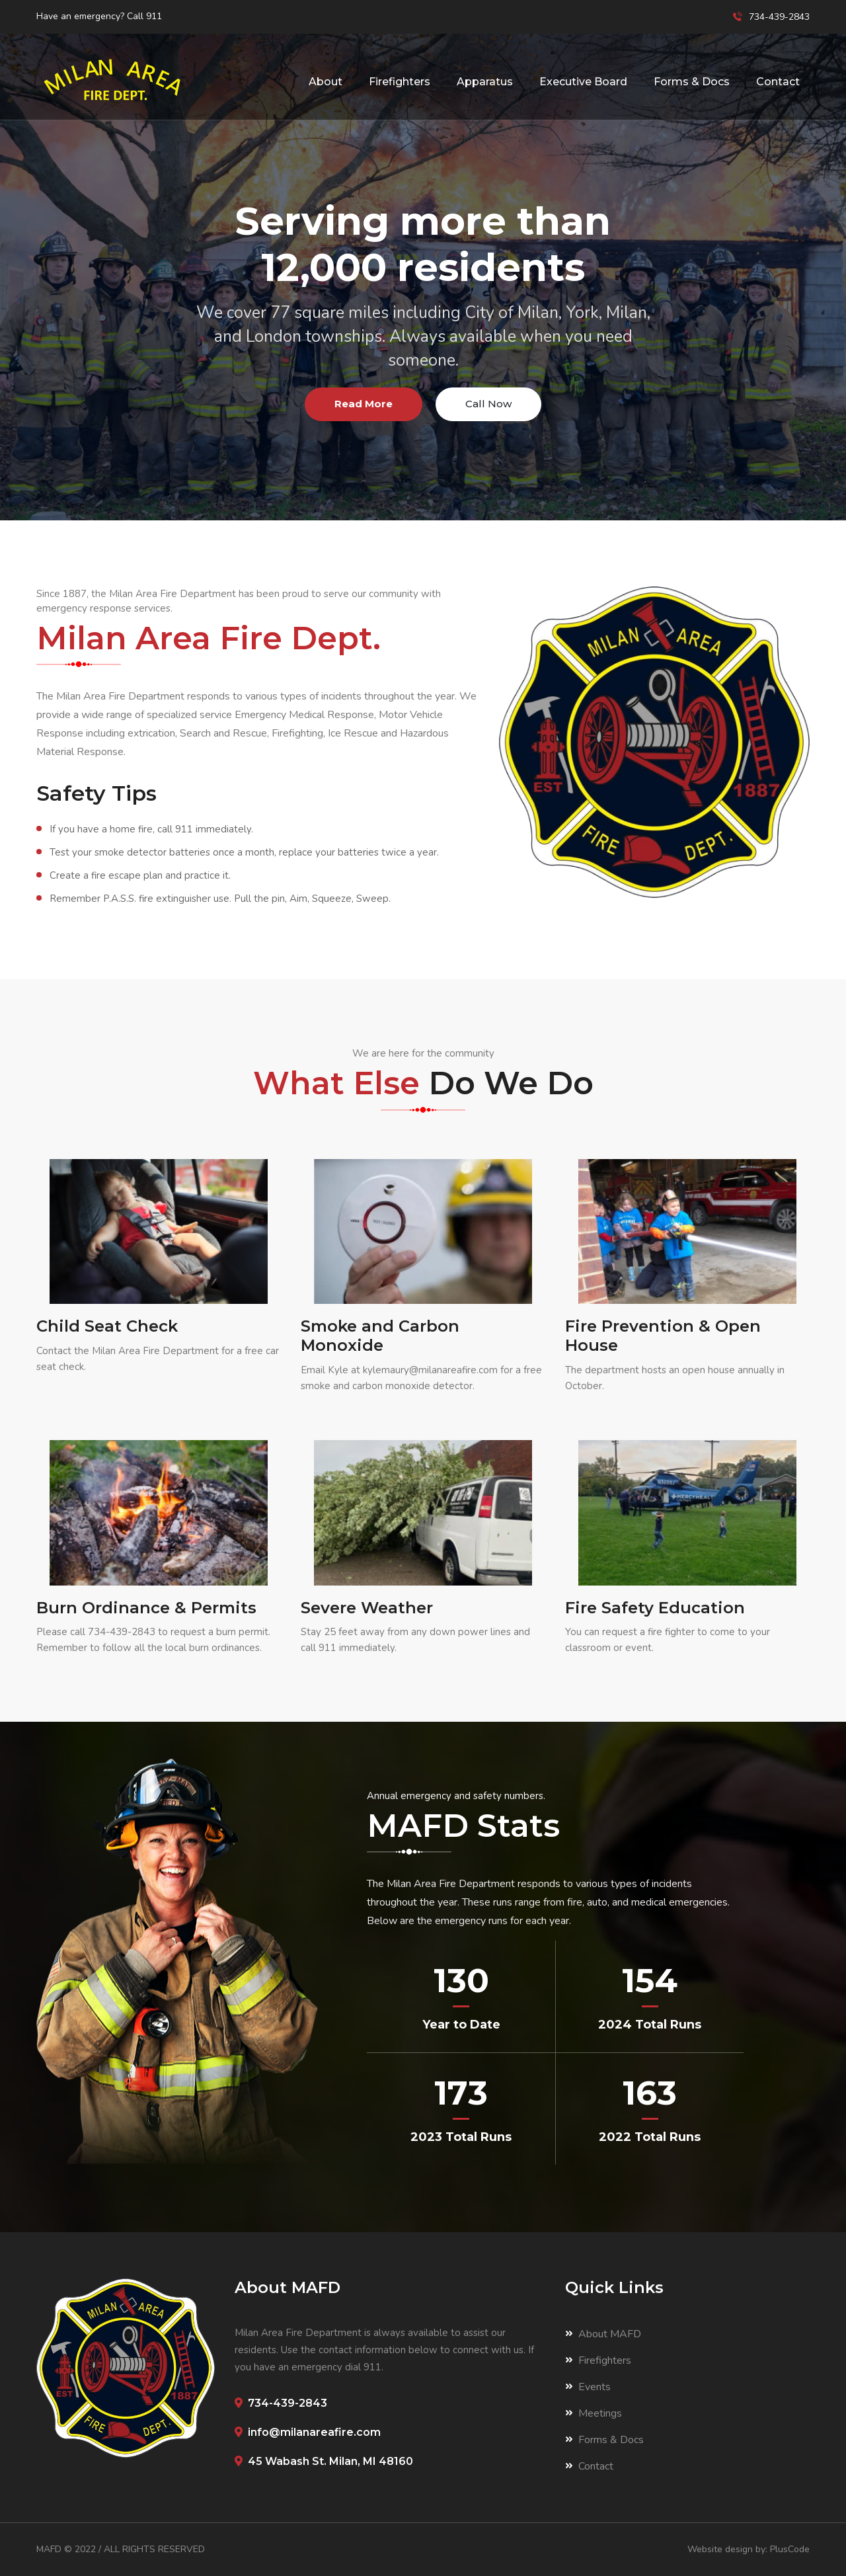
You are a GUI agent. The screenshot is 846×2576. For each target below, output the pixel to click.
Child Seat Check (107, 1326)
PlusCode (790, 2549)
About (325, 81)
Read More (363, 403)
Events (588, 2387)
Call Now (488, 403)
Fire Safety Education (655, 1607)
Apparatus (485, 81)
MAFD (48, 2549)
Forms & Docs (692, 81)
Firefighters (399, 81)
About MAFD (603, 2334)
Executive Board (583, 81)
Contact (778, 81)
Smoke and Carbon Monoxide (380, 1335)
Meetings (593, 2413)
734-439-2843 (121, 1631)
